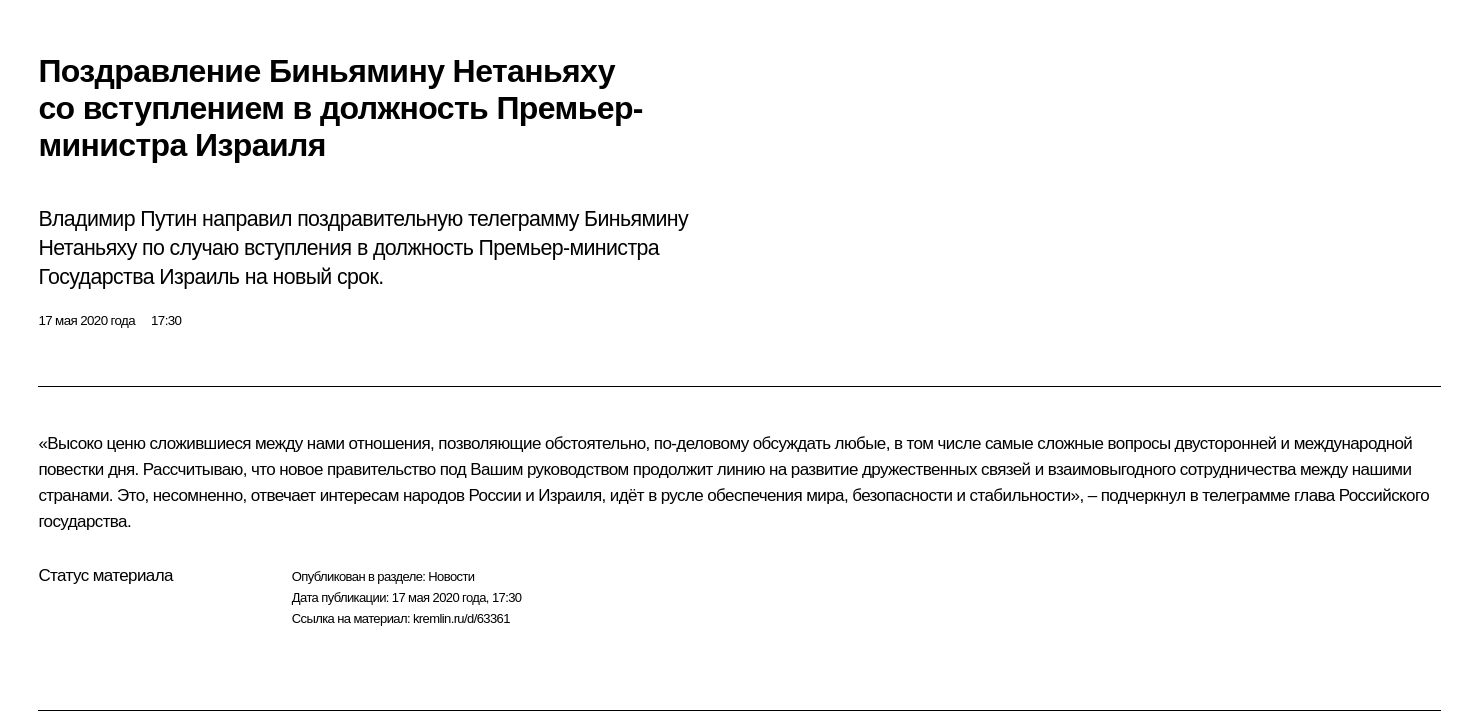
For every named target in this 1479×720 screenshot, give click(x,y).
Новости (451, 576)
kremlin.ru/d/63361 (461, 618)
